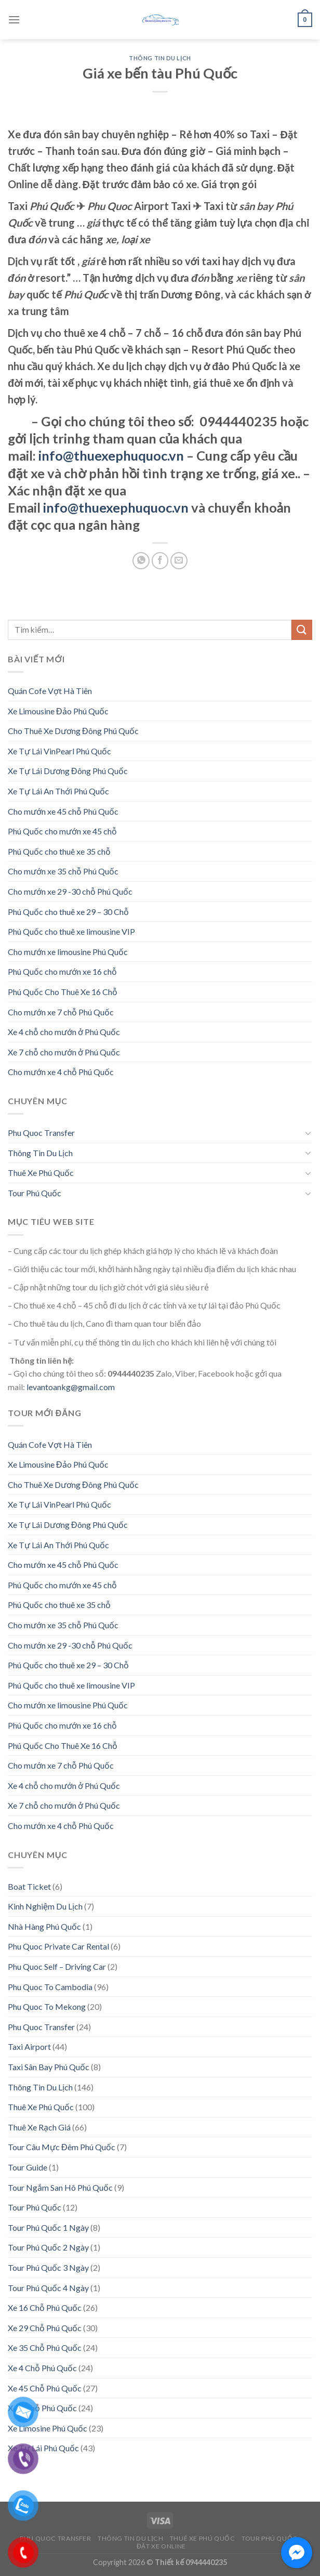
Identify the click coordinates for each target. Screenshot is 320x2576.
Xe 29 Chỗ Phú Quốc (45, 2328)
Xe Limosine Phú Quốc (47, 2428)
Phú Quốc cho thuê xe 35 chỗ (59, 851)
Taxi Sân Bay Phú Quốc (48, 2067)
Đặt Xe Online (161, 2546)
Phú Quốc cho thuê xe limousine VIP (71, 931)
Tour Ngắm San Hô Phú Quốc (60, 2187)
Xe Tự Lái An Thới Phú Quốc (58, 791)
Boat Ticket (29, 1886)
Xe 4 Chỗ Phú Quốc (42, 2368)
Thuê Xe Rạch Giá (39, 2127)
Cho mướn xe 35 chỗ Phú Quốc (63, 871)
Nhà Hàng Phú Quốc (44, 1926)
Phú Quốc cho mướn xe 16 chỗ (62, 971)
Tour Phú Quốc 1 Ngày (48, 2227)
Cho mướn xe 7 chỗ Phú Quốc (61, 1012)
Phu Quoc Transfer (41, 1132)
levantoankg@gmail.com (70, 1387)
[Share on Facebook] (160, 560)
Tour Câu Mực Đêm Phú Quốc (61, 2147)
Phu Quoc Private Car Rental (58, 1946)
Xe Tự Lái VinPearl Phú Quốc (59, 751)
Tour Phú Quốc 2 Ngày (48, 2247)
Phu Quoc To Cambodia (50, 1987)
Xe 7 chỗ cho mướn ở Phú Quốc (64, 1052)
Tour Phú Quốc (34, 1193)
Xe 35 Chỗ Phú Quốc (45, 2347)
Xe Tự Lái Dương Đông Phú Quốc (68, 771)
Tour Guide (27, 2167)
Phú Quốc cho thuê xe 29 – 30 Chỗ (68, 912)
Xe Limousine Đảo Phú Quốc (58, 711)
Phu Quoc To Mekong (47, 2006)
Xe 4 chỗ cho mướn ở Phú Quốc (64, 1032)
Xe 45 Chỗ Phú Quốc (45, 2388)
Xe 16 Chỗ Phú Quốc (45, 2307)
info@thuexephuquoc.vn (111, 455)
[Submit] (301, 630)
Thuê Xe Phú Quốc (41, 1173)
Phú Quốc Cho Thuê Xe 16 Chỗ (62, 992)
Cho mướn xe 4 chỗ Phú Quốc (61, 1072)
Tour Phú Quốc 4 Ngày (48, 2288)
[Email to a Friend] (179, 560)
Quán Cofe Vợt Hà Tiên (50, 691)
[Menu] (14, 19)
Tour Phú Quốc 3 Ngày (48, 2267)
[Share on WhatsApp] (141, 560)
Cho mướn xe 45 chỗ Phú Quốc (63, 811)
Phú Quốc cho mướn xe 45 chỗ (62, 831)
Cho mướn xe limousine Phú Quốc (68, 952)
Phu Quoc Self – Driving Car (57, 1966)
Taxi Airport (29, 2046)
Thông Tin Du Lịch (160, 58)
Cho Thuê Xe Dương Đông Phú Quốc (73, 731)
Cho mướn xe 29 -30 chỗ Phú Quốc (70, 891)
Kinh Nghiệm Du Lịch (45, 1906)
